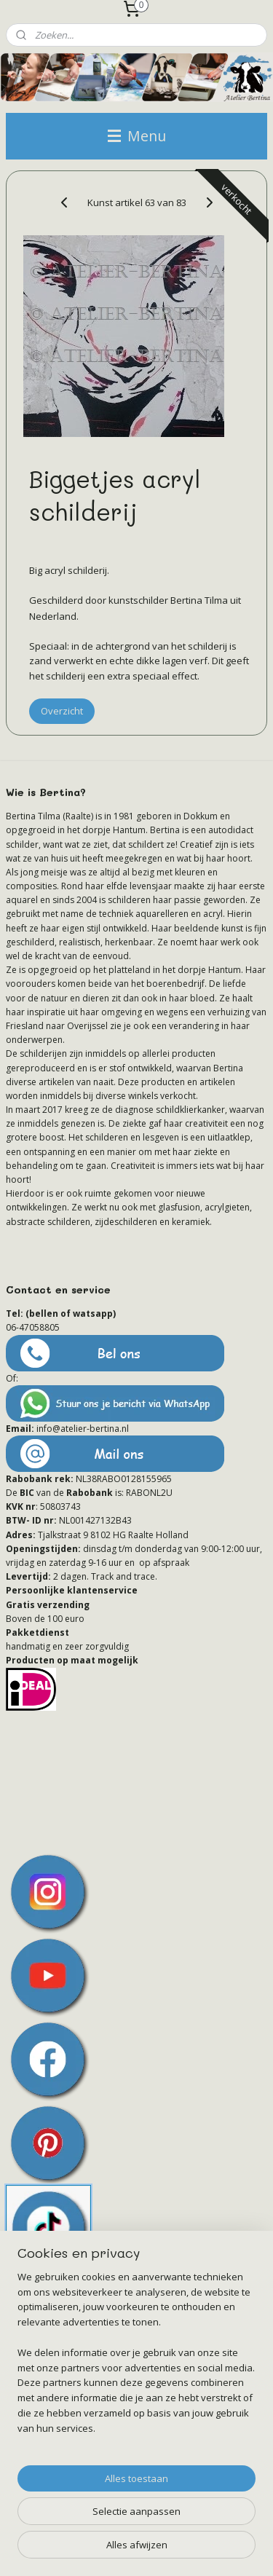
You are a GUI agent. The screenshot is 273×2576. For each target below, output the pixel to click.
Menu (137, 136)
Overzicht (62, 710)
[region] (136, 2358)
